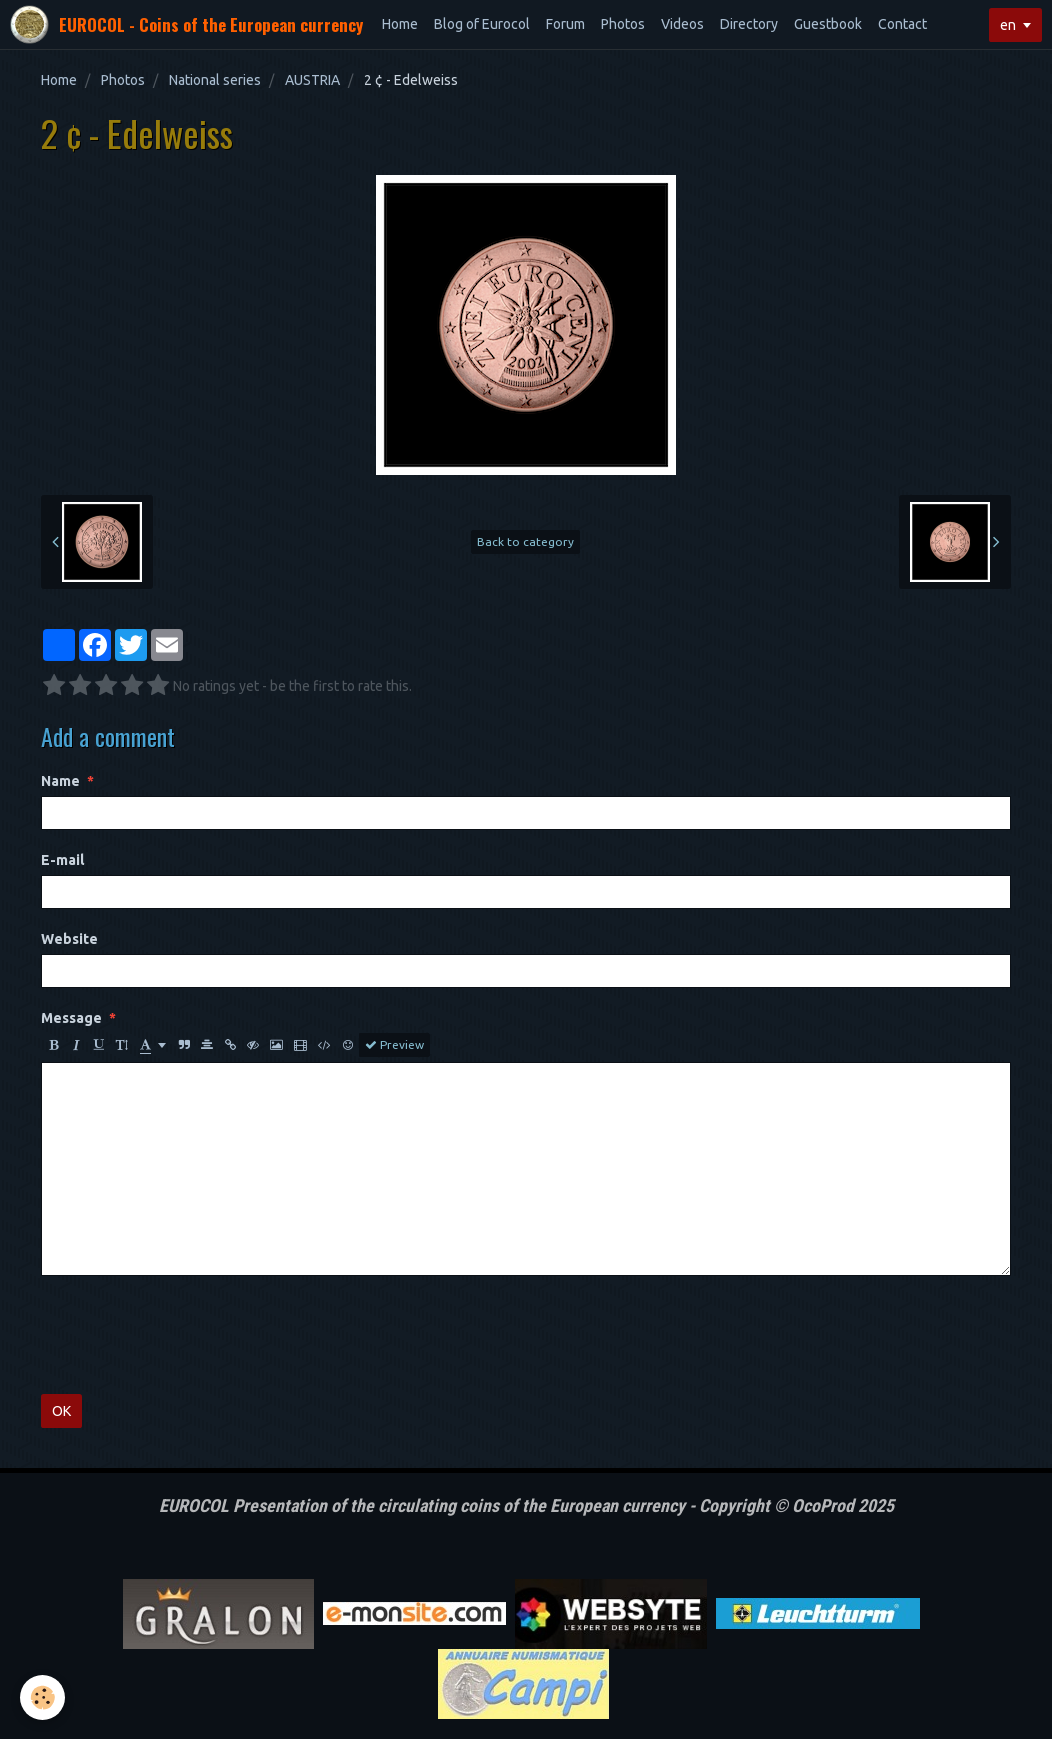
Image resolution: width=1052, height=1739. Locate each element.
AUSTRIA (312, 80)
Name (60, 781)
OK (61, 1411)
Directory (749, 24)
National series (215, 80)
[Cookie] (42, 1697)
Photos (623, 24)
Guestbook (828, 24)
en (1008, 25)
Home (400, 24)
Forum (565, 24)
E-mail (62, 860)
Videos (682, 24)
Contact (902, 24)
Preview (394, 1045)
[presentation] (193, 1335)
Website (69, 939)
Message (71, 1018)
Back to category (525, 541)
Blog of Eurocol (482, 24)
